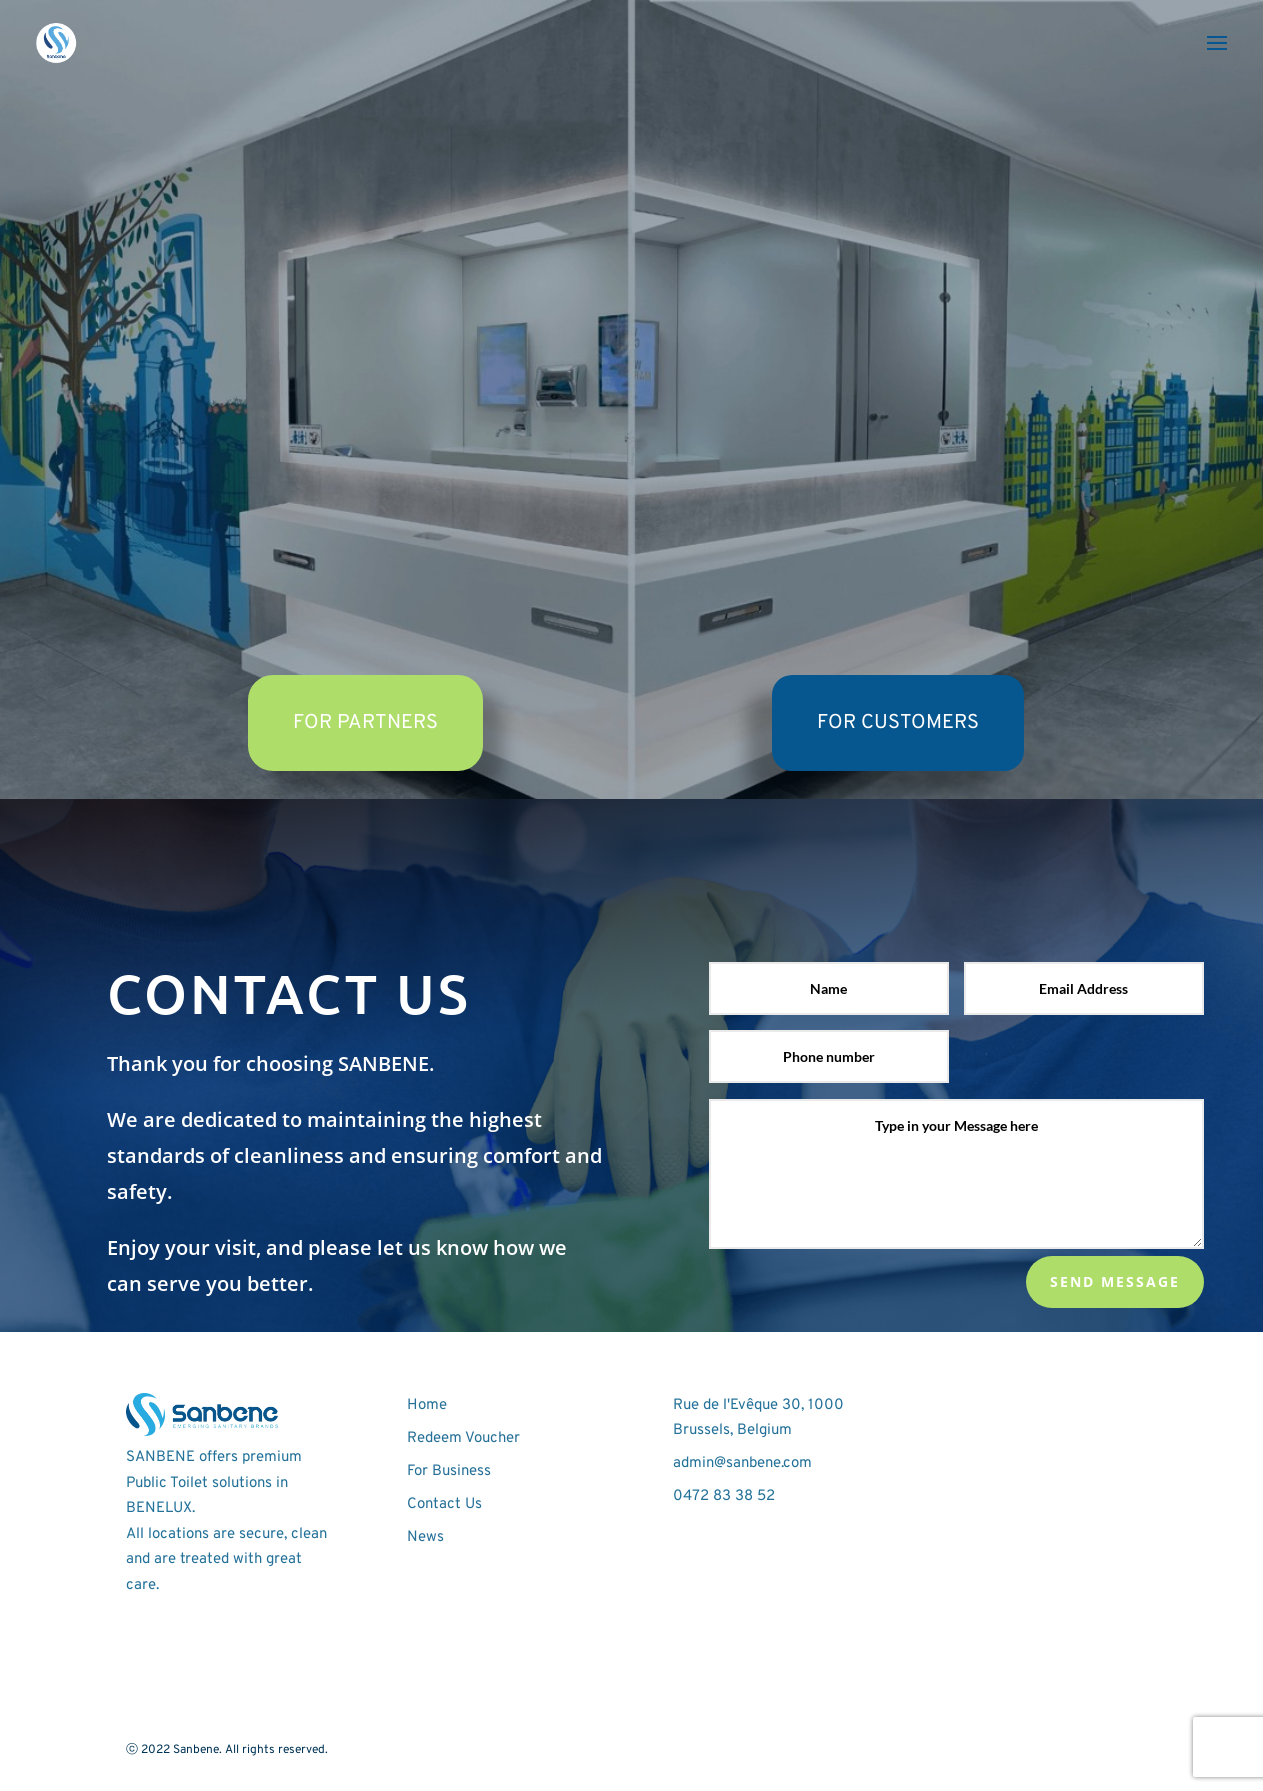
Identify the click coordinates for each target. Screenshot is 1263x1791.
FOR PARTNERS (365, 723)
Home (427, 1405)
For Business (449, 1471)
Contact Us (444, 1504)
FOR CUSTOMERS (898, 723)
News (425, 1537)
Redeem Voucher (463, 1438)
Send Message (1115, 1281)
